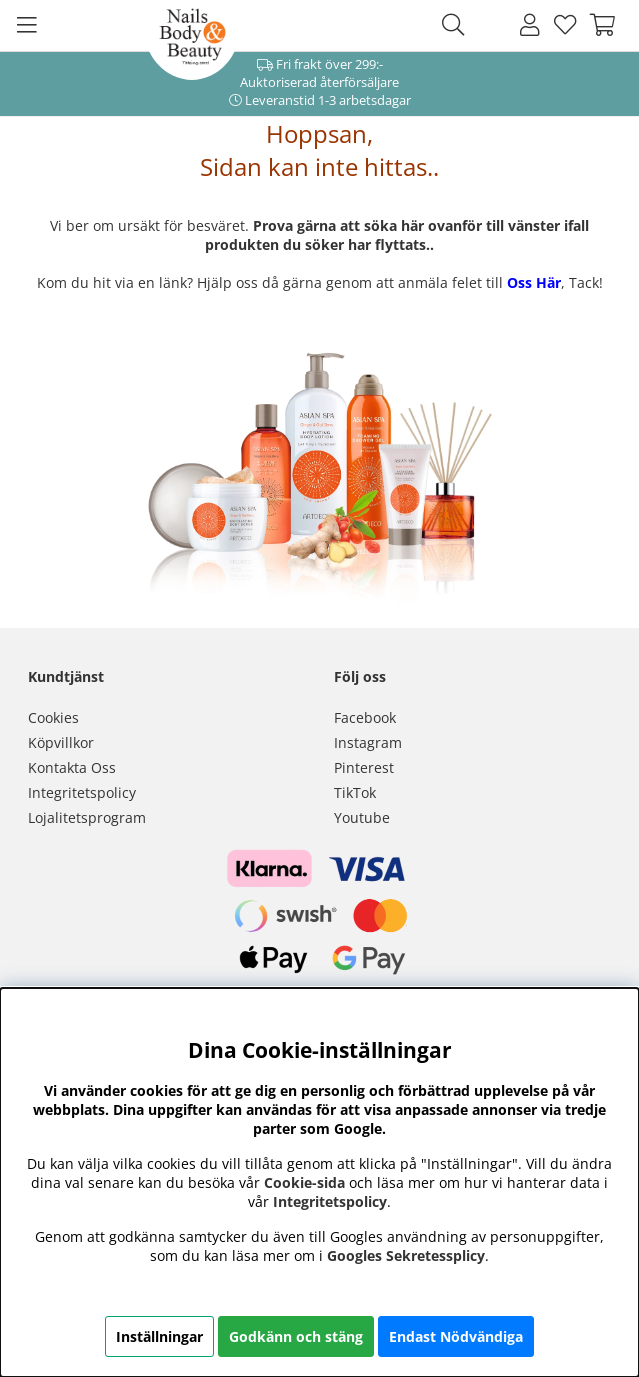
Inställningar (159, 1336)
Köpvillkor (61, 742)
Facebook (365, 717)
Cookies (53, 717)
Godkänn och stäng (296, 1336)
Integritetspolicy (82, 792)
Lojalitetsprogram (87, 817)
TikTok (355, 792)
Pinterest (364, 767)
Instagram (368, 742)
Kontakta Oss (72, 767)
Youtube (362, 817)
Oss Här (534, 282)
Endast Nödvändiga (456, 1336)
